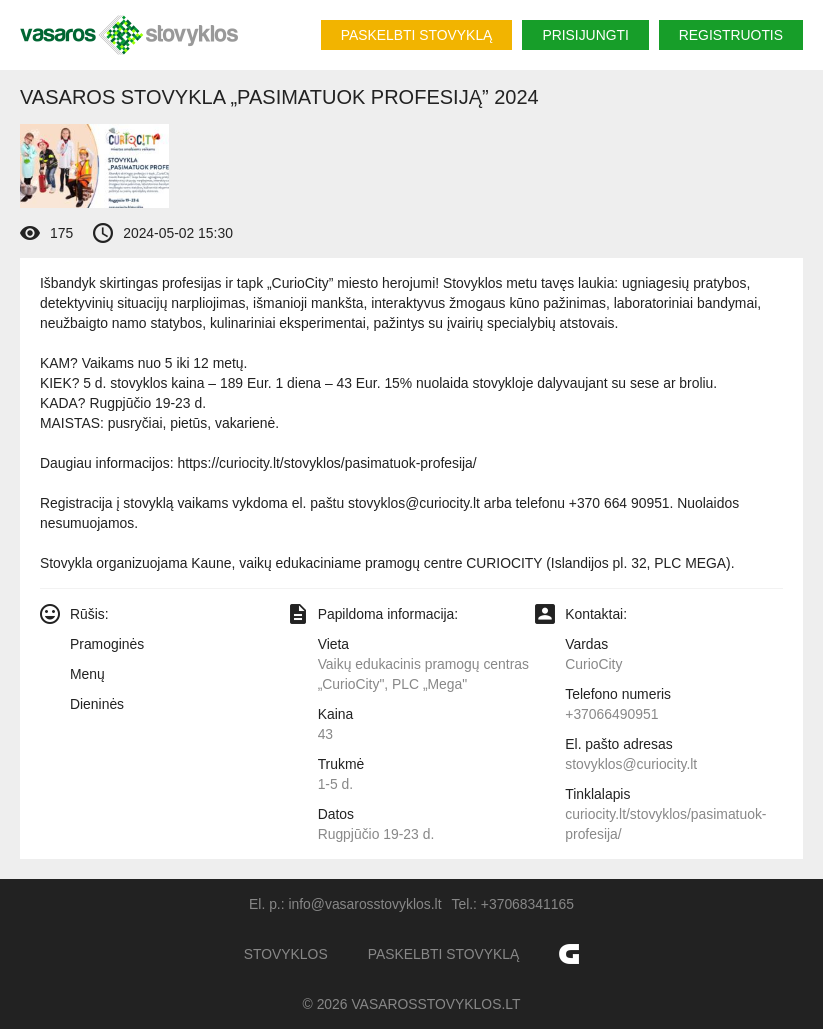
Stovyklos (286, 954)
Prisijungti (585, 35)
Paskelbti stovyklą (417, 35)
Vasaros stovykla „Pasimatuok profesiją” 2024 (279, 97)
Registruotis (731, 35)
